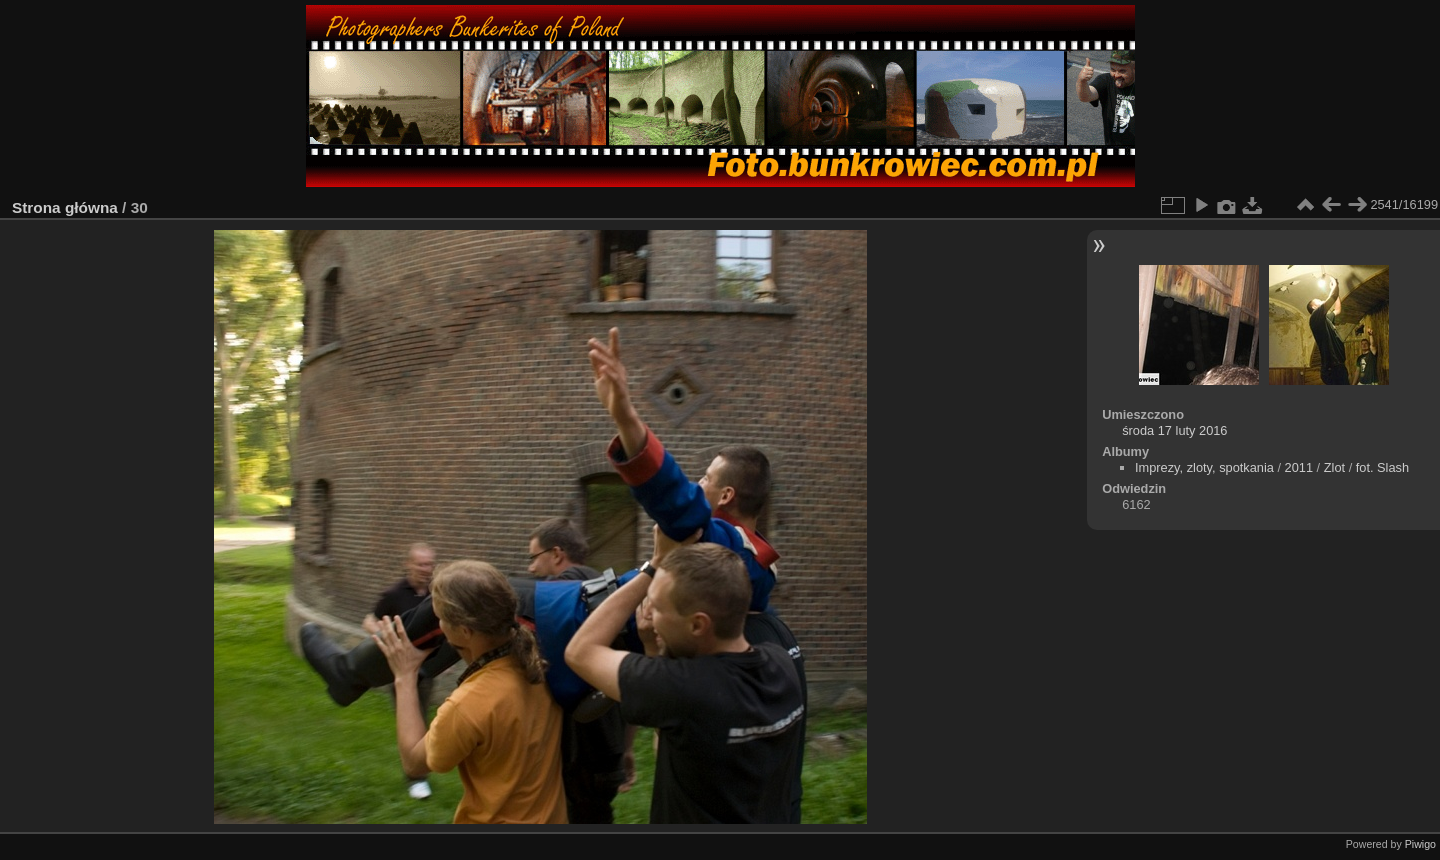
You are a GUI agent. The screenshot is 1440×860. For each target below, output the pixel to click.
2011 (1299, 467)
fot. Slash (1382, 467)
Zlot (1334, 467)
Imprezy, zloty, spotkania (1204, 467)
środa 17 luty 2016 (1174, 430)
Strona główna (65, 207)
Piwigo (1420, 844)
